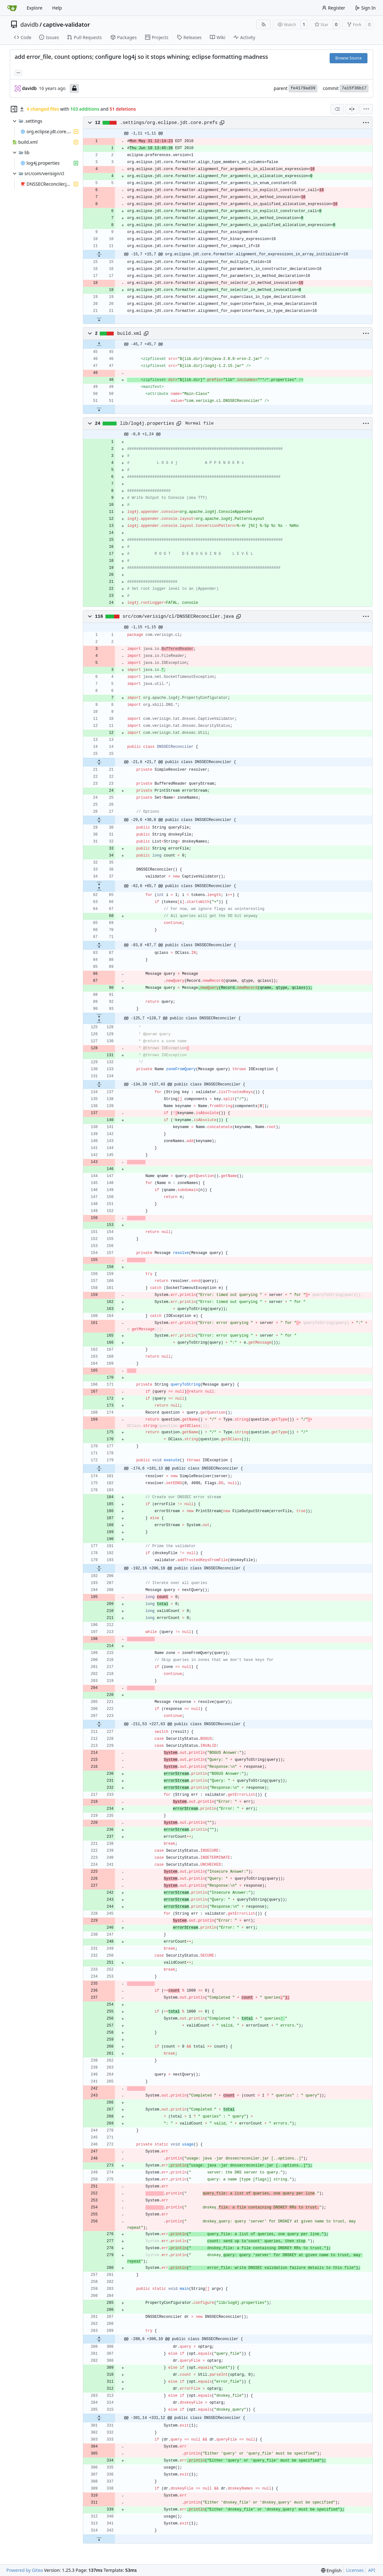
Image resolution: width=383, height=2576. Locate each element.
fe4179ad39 (303, 88)
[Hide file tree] (14, 109)
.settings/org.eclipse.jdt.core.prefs (169, 122)
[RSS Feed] (263, 24)
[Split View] (352, 109)
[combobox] (337, 109)
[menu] (366, 109)
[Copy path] (222, 122)
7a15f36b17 (354, 88)
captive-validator (66, 24)
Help (57, 8)
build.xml (129, 333)
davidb (29, 24)
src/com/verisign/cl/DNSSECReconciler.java (178, 616)
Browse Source (348, 58)
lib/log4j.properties (147, 423)
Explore (34, 8)
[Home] (12, 8)
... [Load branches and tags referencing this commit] (18, 72)
